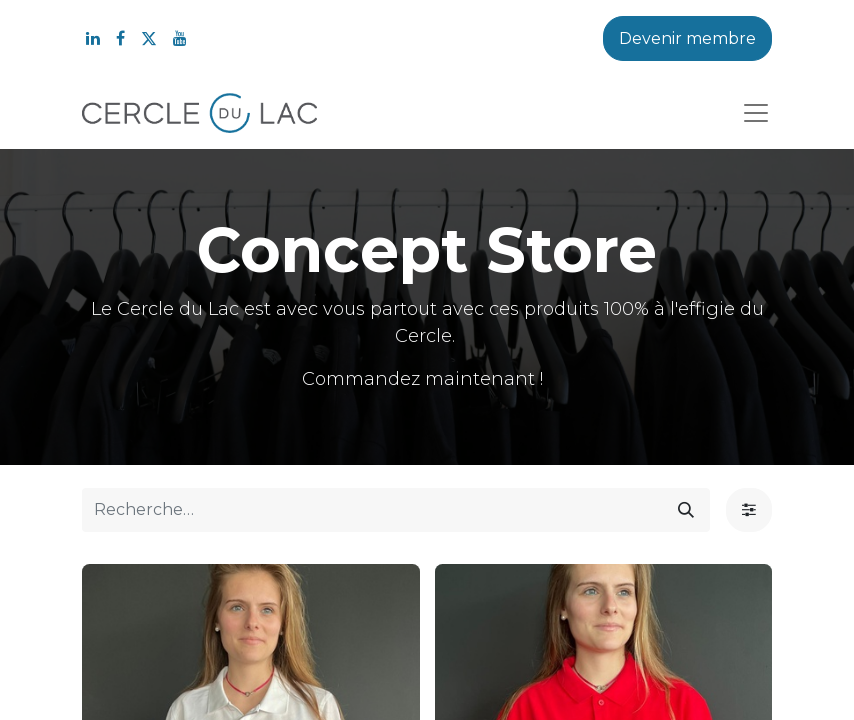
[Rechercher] (686, 510)
